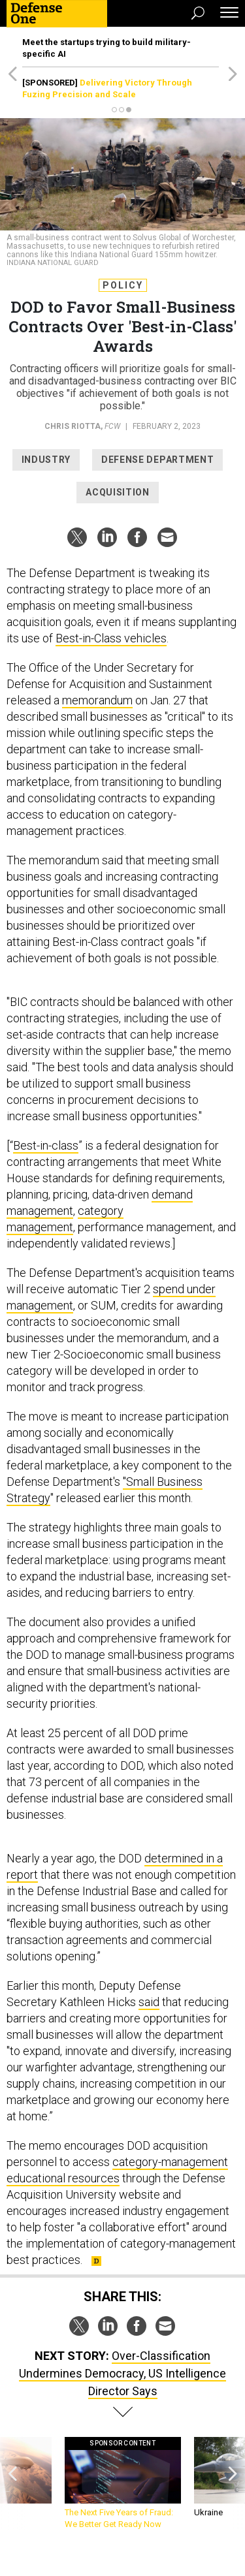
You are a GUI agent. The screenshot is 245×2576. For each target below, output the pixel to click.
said (149, 2002)
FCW (112, 426)
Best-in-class (45, 1145)
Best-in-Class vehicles (111, 638)
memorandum (97, 700)
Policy (123, 285)
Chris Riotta (72, 426)
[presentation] (12, 2483)
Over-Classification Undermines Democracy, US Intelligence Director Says (122, 2373)
